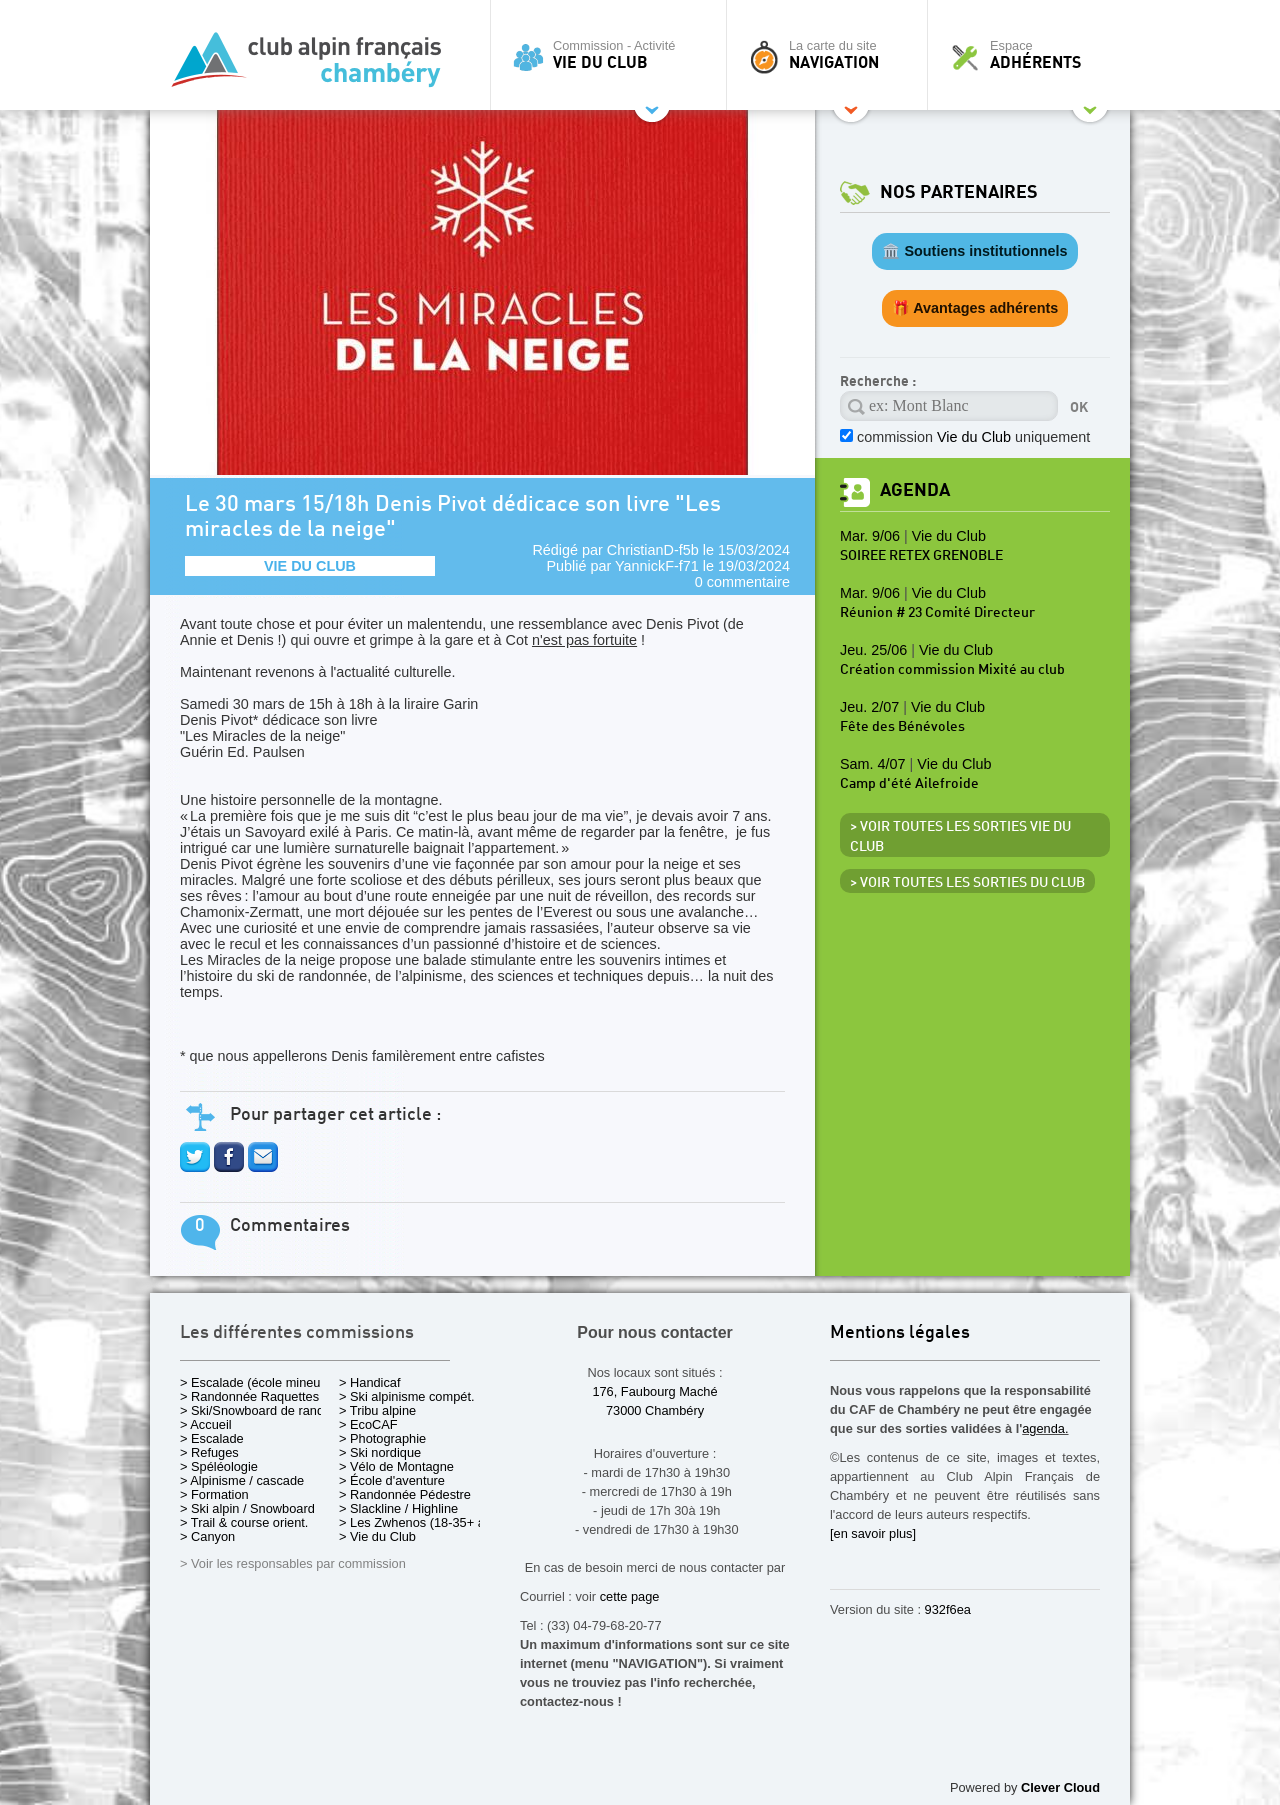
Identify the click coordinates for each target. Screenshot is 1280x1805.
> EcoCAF (368, 1424)
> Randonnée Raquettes (249, 1396)
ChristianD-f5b (653, 550)
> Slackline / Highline (398, 1508)
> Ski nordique (380, 1452)
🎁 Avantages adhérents (975, 308)
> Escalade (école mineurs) (257, 1382)
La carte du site (832, 55)
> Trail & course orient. (244, 1522)
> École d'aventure (392, 1480)
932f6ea (948, 1609)
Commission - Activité (613, 55)
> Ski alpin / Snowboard (247, 1508)
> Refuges (209, 1452)
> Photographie (382, 1438)
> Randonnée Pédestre (405, 1494)
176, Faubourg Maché (654, 1391)
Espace (1034, 55)
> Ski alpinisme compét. (407, 1396)
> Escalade (212, 1438)
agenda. (1045, 1428)
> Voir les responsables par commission (293, 1563)
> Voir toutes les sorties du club (967, 883)
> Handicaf (370, 1382)
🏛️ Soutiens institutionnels (974, 251)
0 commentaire (742, 582)
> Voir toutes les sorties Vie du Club (960, 837)
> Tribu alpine (377, 1410)
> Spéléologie (219, 1466)
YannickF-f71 (657, 566)
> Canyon (207, 1536)
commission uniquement (973, 437)
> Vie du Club (377, 1536)
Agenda (915, 490)
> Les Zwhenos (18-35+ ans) (421, 1522)
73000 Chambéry (655, 1410)
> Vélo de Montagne (396, 1466)
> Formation (214, 1494)
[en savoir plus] (873, 1533)
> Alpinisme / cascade (242, 1480)
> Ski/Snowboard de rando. (257, 1410)
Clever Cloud (1060, 1787)
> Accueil (206, 1424)
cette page (630, 1596)
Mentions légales (900, 1333)
